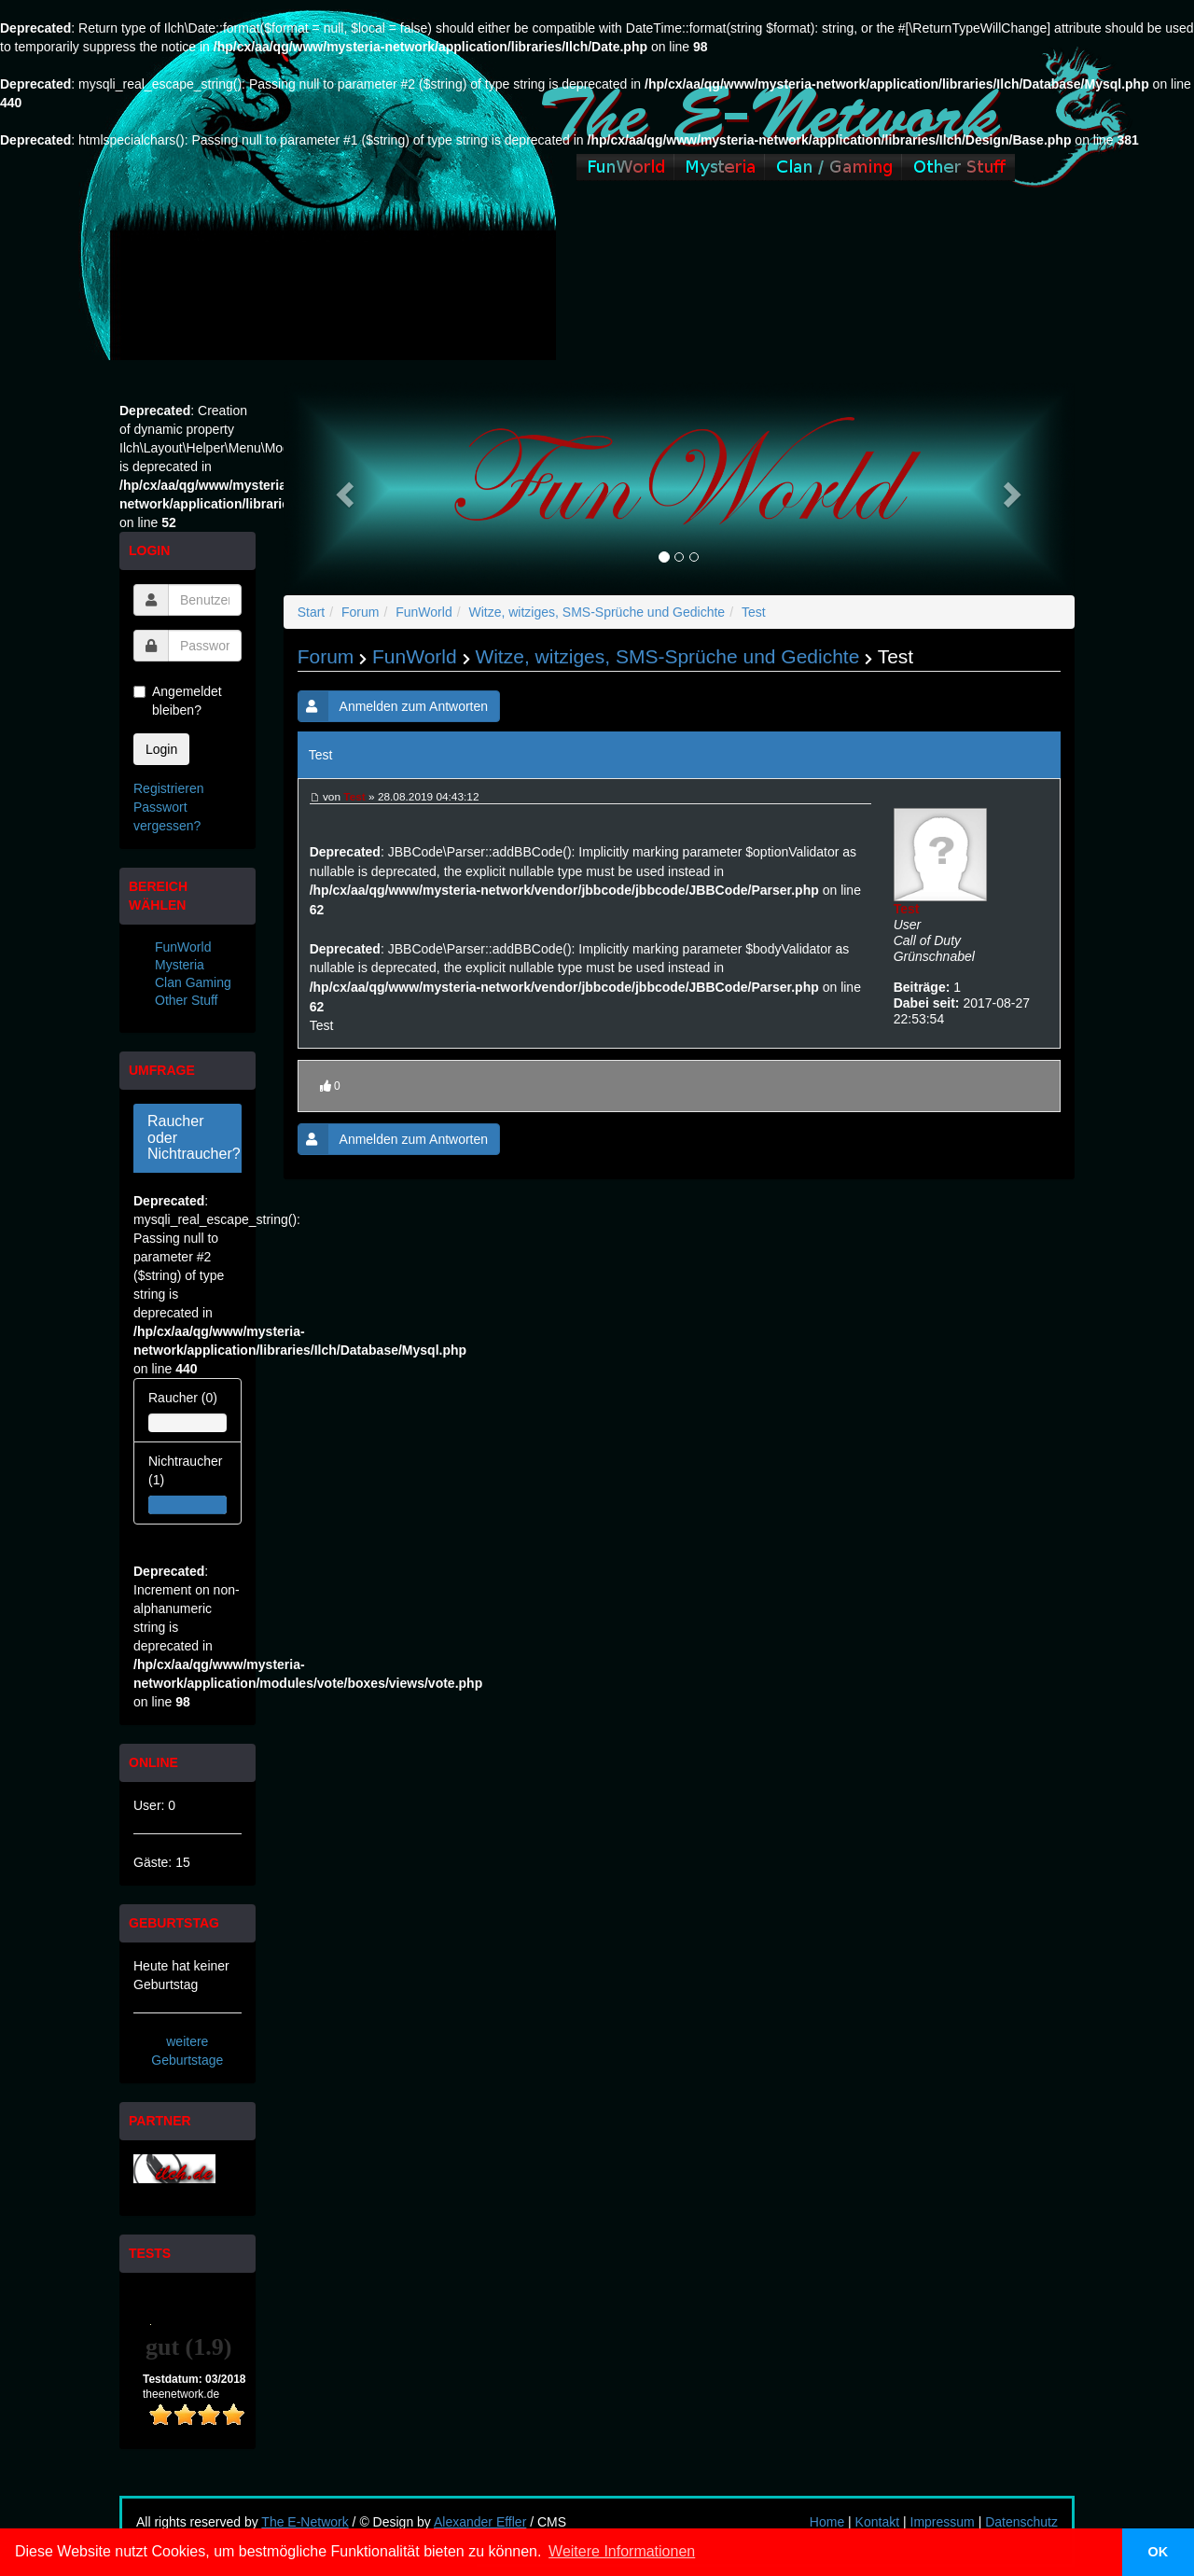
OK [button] (1158, 2551)
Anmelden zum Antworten (393, 706)
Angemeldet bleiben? (177, 700)
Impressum (942, 2521)
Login (161, 749)
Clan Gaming (193, 982)
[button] (343, 489)
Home (827, 2521)
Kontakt (877, 2521)
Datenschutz (1021, 2521)
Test (754, 612)
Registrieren (168, 788)
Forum (360, 612)
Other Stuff (186, 1000)
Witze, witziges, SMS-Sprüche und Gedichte (596, 612)
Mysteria (179, 964)
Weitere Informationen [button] (621, 2551)
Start (312, 612)
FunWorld (183, 947)
